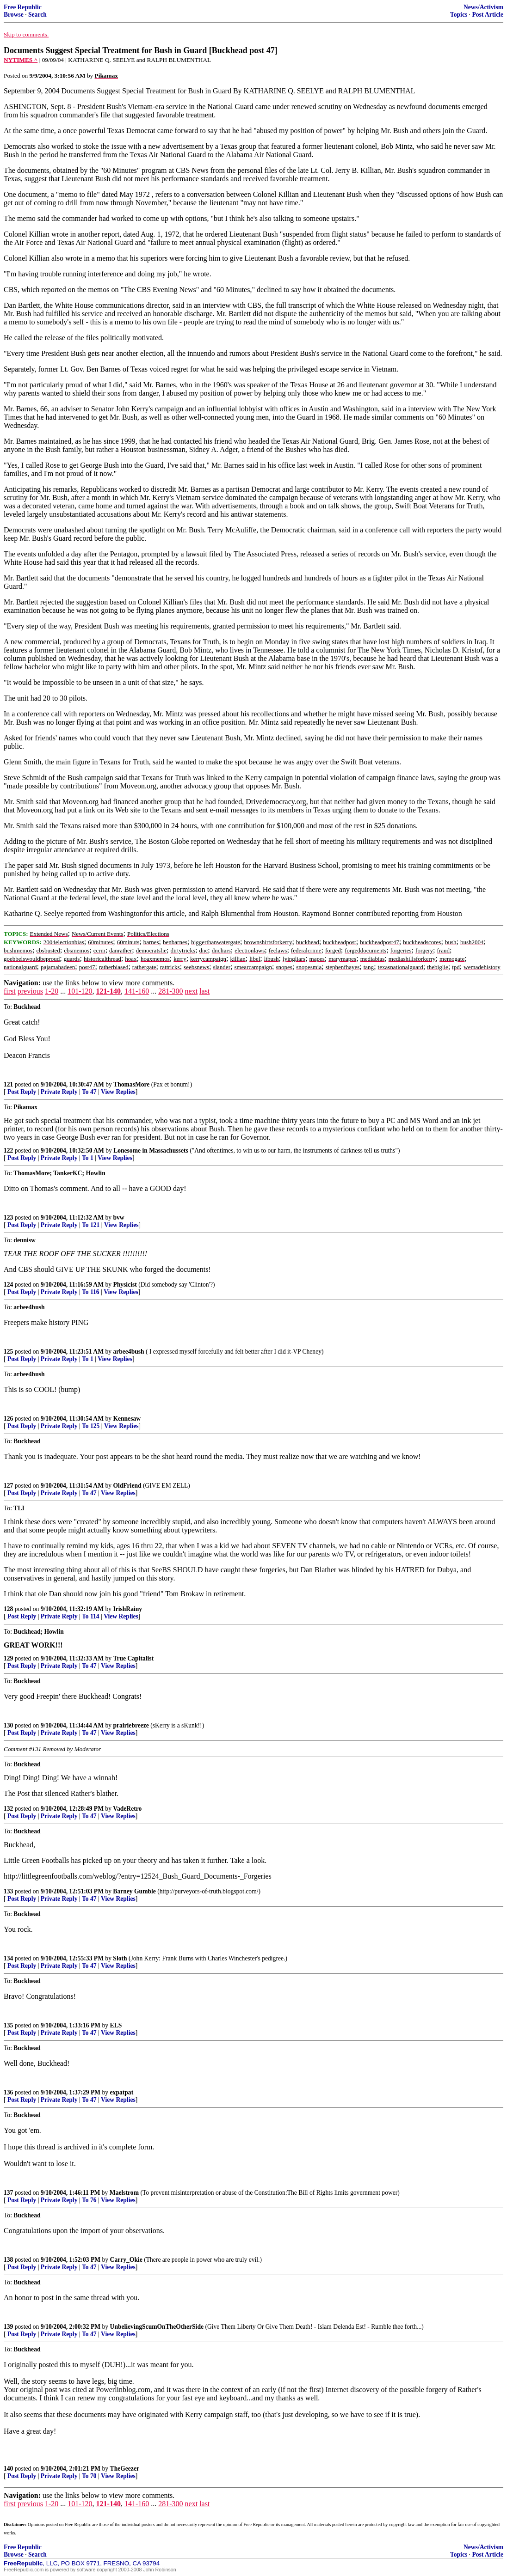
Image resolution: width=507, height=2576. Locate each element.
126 (8, 1418)
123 (8, 1217)
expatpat (122, 2092)
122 (8, 1150)
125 (8, 1351)
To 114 (90, 1616)
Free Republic (23, 7)
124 (8, 1284)
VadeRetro (127, 1808)
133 (8, 1891)
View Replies (118, 1091)
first (10, 991)
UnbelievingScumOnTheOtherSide (157, 2326)
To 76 (89, 2200)
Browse (14, 14)
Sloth (120, 1958)
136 (8, 2092)
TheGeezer (124, 2468)
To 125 (90, 1425)
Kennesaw (127, 1418)
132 (8, 1808)
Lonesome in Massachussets (150, 1150)
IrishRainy (127, 1608)
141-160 (136, 991)
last (204, 991)
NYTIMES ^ (20, 59)
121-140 (108, 991)
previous (30, 991)
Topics (458, 14)
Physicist (124, 1284)
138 (8, 2259)
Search (37, 14)
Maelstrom (124, 2192)
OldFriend (127, 1485)
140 (8, 2468)
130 (8, 1725)
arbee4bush (128, 1351)
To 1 (87, 1157)
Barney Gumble (134, 1891)
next (191, 991)
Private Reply (59, 1091)
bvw (118, 1217)
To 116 (90, 1291)
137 (8, 2192)
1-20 (51, 991)
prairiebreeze (131, 1725)
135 (8, 2025)
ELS (116, 2025)
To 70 (89, 2475)
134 (8, 1958)
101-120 (80, 991)
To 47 (89, 1091)
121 (8, 1084)
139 (8, 2326)
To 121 (90, 1224)
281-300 (170, 991)
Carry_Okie (126, 2259)
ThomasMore (131, 1084)
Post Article (487, 14)
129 (8, 1658)
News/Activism (483, 7)
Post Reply (21, 1091)
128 (8, 1608)
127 (8, 1485)
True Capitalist (133, 1658)
